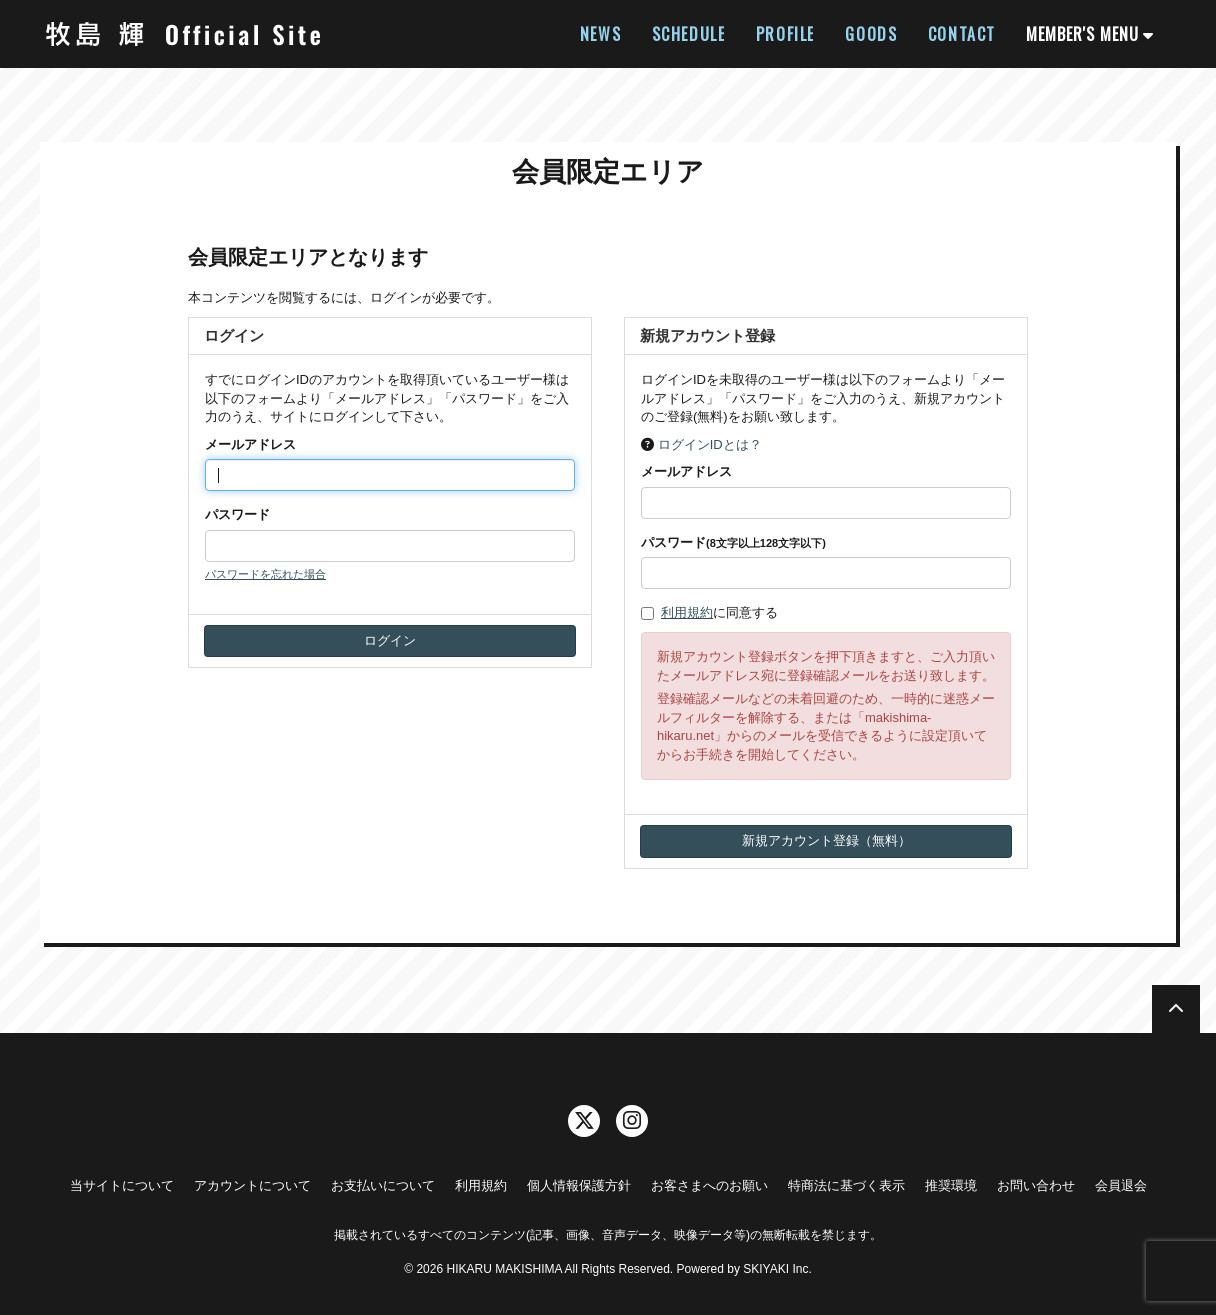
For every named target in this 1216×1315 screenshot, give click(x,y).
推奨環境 (951, 1185)
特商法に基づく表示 (846, 1185)
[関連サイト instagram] (632, 1121)
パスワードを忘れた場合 (265, 574)
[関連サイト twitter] (584, 1121)
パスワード (237, 514)
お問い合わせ (1036, 1185)
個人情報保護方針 (579, 1185)
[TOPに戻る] (1176, 1009)
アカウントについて (252, 1185)
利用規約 (687, 612)
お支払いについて (383, 1185)
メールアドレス (250, 444)
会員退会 (1121, 1185)
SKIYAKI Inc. (777, 1269)
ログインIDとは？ (710, 444)
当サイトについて (122, 1185)
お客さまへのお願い (709, 1185)
